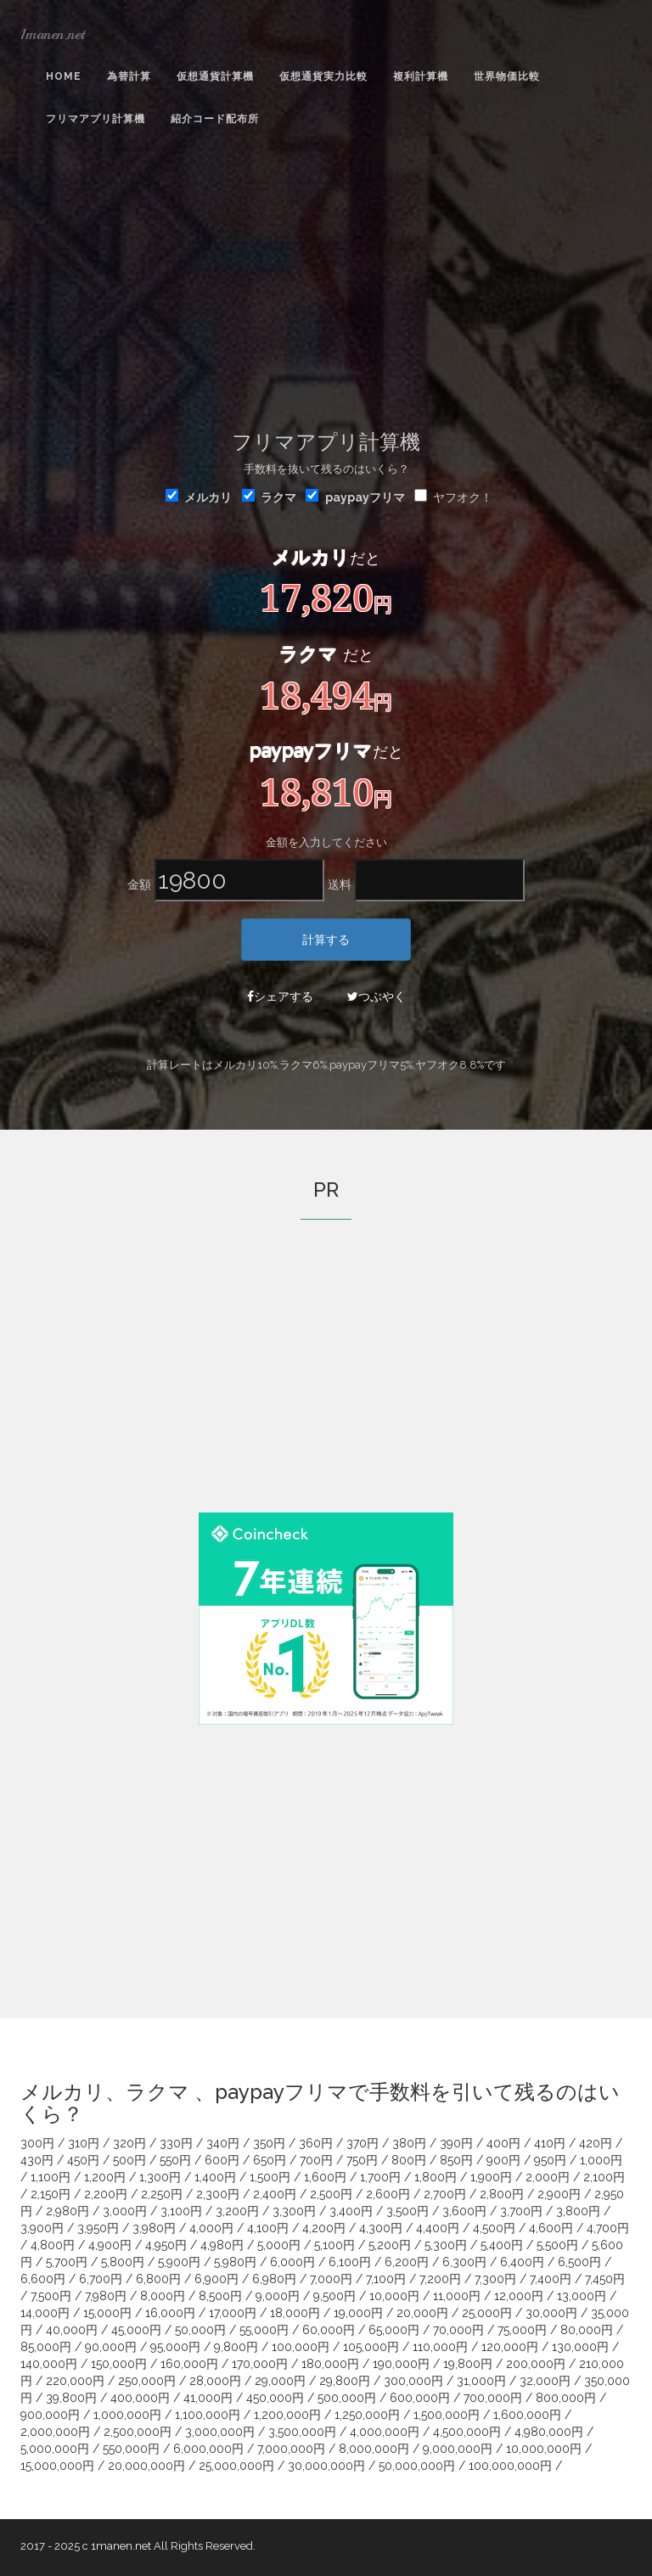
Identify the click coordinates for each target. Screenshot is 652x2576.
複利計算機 (420, 76)
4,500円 (494, 2228)
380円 (409, 2143)
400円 (503, 2143)
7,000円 (331, 2279)
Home (64, 76)
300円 (37, 2143)
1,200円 (105, 2177)
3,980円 (154, 2228)
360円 (316, 2143)
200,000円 (535, 2364)
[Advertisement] (326, 281)
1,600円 (325, 2177)
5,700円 (66, 2262)
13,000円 (581, 2296)
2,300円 (217, 2194)
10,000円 (394, 2296)
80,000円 (586, 2330)
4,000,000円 (384, 2432)
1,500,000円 (446, 2415)
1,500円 (270, 2177)
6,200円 (407, 2262)
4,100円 (268, 2228)
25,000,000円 (236, 2465)
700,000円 (493, 2398)
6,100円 (350, 2262)
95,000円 (175, 2347)
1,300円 (160, 2177)
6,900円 (216, 2279)
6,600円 (42, 2279)
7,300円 (495, 2279)
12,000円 (518, 2296)
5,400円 (502, 2245)
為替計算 (129, 76)
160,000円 (189, 2364)
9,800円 (236, 2347)
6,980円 (274, 2279)
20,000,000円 (146, 2465)
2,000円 (548, 2177)
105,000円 (371, 2347)
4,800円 (53, 2245)
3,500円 (407, 2211)
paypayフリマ (365, 497)
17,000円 (232, 2313)
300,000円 (413, 2381)
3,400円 (351, 2211)
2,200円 (105, 2194)
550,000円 (131, 2448)
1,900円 (491, 2177)
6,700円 (100, 2279)
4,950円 (166, 2245)
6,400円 (522, 2262)
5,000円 (279, 2245)
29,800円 (344, 2381)
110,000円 (440, 2347)
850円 (456, 2160)
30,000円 (551, 2313)
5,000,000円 (54, 2448)
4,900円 (110, 2245)
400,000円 (140, 2398)
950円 (550, 2160)
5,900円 (179, 2262)
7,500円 (51, 2296)
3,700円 (521, 2211)
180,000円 (330, 2364)
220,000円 (75, 2381)
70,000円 (458, 2330)
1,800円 (435, 2177)
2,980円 (67, 2211)
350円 (269, 2143)
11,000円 (457, 2296)
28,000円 (215, 2381)
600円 (222, 2160)
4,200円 (324, 2228)
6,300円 (464, 2262)
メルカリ (199, 496)
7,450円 (605, 2279)
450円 (83, 2160)
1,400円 (215, 2177)
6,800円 (158, 2279)
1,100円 (50, 2177)
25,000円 (487, 2313)
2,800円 (502, 2194)
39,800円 (71, 2398)
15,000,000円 (57, 2465)
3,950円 (98, 2228)
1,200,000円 (287, 2415)
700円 (316, 2160)
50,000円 (200, 2330)
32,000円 (545, 2381)
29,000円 (280, 2381)
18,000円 (295, 2313)
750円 (362, 2160)
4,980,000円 (548, 2432)
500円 (129, 2160)
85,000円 (45, 2347)
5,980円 (235, 2262)
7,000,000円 (291, 2448)
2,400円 (274, 2194)
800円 (408, 2160)
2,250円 (162, 2194)
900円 (503, 2160)
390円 (456, 2143)
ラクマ (269, 496)
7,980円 (105, 2296)
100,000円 (300, 2347)
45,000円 (136, 2330)
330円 (176, 2143)
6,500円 (579, 2262)
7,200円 (440, 2279)
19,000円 (358, 2313)
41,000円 (208, 2398)
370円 (362, 2143)
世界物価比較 (507, 76)
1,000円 (601, 2160)
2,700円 (445, 2194)
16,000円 (170, 2313)
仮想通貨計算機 (215, 76)
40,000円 (72, 2330)
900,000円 (50, 2415)
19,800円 (467, 2364)
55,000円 (264, 2330)
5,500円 (557, 2245)
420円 (595, 2143)
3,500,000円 (302, 2432)
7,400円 (550, 2279)
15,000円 (107, 2313)
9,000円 (278, 2296)
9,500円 (334, 2296)
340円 (222, 2143)
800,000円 (566, 2398)
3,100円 (181, 2211)
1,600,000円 (527, 2415)
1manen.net (52, 34)
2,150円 (50, 2194)
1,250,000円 (367, 2415)
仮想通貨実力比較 (323, 76)
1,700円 (380, 2177)
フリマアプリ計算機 (95, 119)
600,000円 (420, 2398)
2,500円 (331, 2194)
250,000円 (147, 2381)
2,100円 (604, 2177)
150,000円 (119, 2364)
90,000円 (111, 2347)
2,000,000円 (55, 2432)
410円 (549, 2143)
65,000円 (393, 2330)
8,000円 (162, 2296)
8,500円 (220, 2296)
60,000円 (328, 2330)
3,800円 (578, 2211)
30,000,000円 (326, 2465)
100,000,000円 (510, 2465)
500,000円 (347, 2398)
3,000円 (125, 2211)
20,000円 (422, 2313)
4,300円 (380, 2228)
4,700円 (608, 2228)
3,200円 (237, 2211)
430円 (36, 2160)
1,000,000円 (127, 2415)
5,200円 (389, 2245)
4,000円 (211, 2228)
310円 (83, 2143)
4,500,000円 (467, 2432)
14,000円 (45, 2313)
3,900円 (42, 2228)
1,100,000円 (207, 2415)
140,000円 (48, 2364)
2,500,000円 (137, 2432)
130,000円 (580, 2347)
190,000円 (401, 2364)
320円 (129, 2143)
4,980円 (222, 2245)
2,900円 (559, 2194)
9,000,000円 (457, 2448)
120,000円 (509, 2347)
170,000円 (260, 2364)
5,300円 (445, 2245)
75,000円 (522, 2330)
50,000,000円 (417, 2465)
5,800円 (122, 2262)
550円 (175, 2160)
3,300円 (294, 2211)
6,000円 (292, 2262)
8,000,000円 (374, 2448)
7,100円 (386, 2279)
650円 (269, 2160)
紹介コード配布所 (215, 119)
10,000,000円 (544, 2448)
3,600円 (464, 2211)
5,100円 (334, 2245)
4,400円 (437, 2228)
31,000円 (481, 2381)
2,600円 (388, 2194)
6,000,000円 (208, 2448)
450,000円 (275, 2398)
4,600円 (551, 2228)
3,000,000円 (220, 2432)
